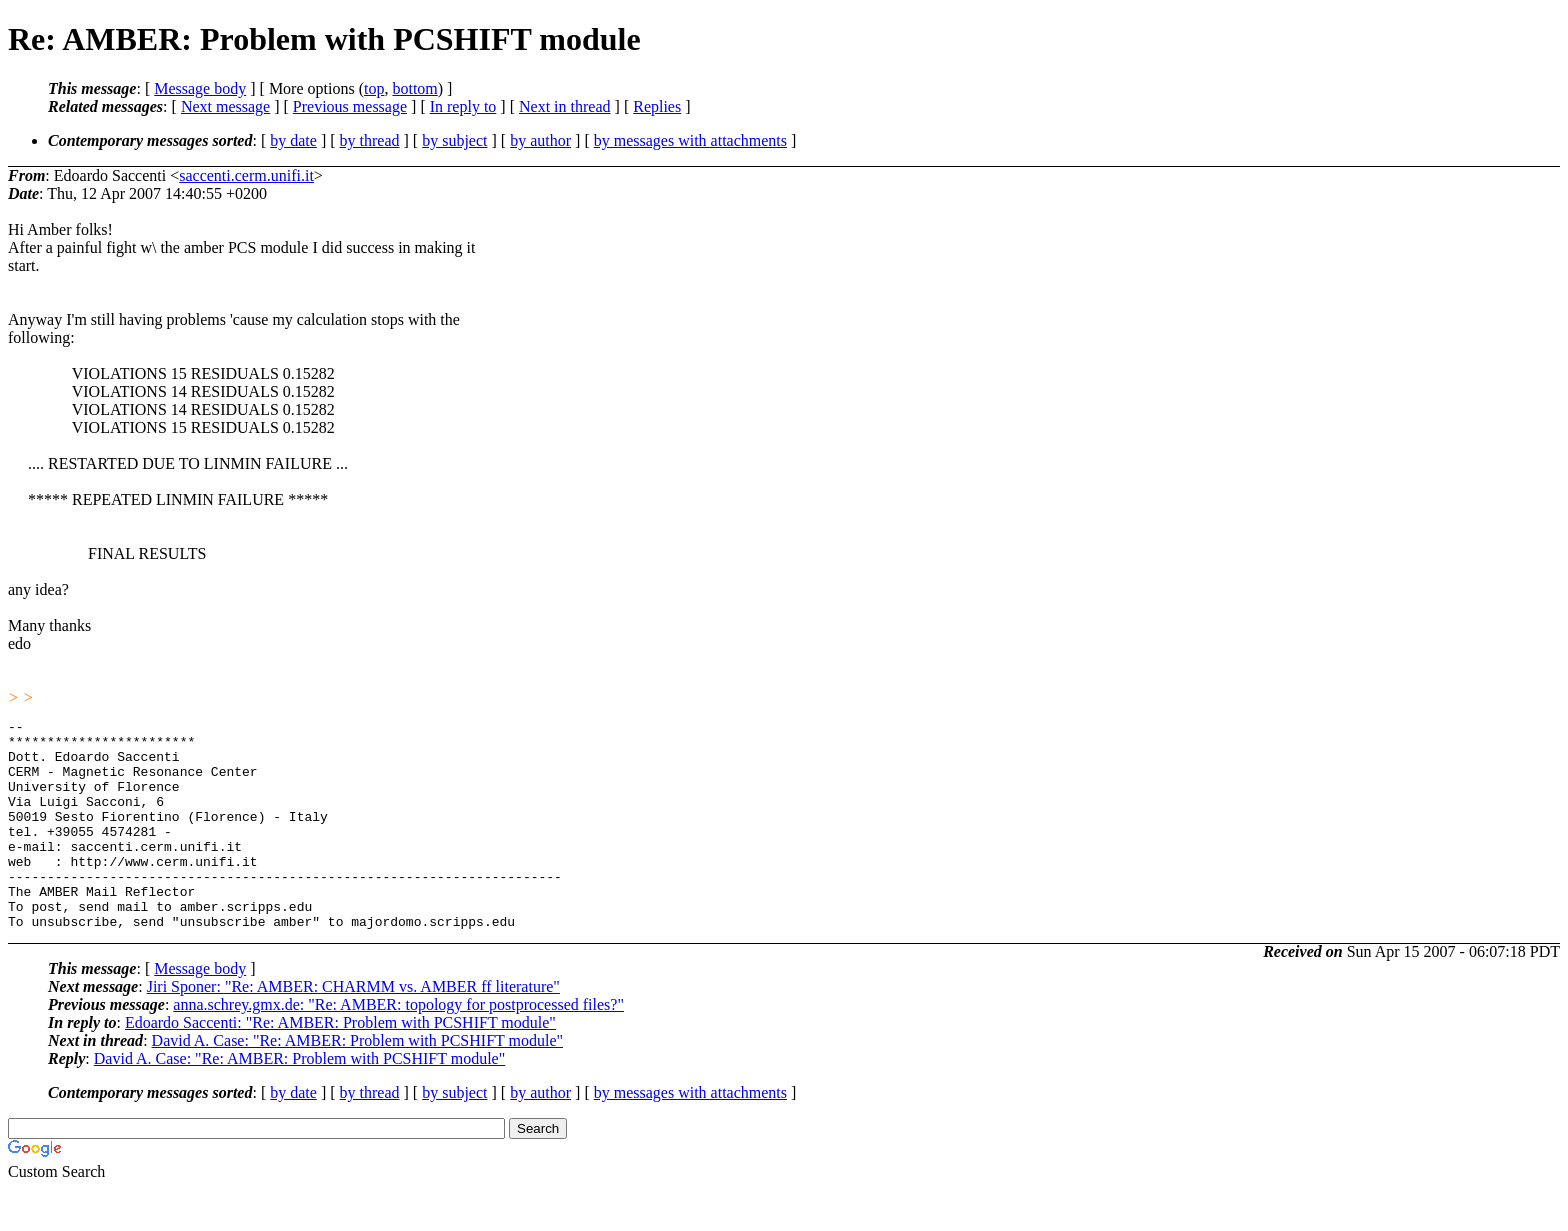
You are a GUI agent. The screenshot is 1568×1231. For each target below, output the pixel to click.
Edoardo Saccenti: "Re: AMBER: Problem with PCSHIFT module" (340, 1064)
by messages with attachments (690, 140)
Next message (225, 106)
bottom (414, 88)
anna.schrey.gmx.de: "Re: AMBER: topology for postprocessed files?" (398, 1046)
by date (293, 140)
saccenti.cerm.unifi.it (246, 175)
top (374, 88)
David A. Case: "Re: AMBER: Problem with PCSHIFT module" (357, 1082)
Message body (200, 88)
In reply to (463, 106)
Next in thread (565, 106)
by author (540, 140)
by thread (370, 140)
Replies (657, 106)
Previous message (350, 106)
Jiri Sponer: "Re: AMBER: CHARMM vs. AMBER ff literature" (353, 1028)
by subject (454, 140)
